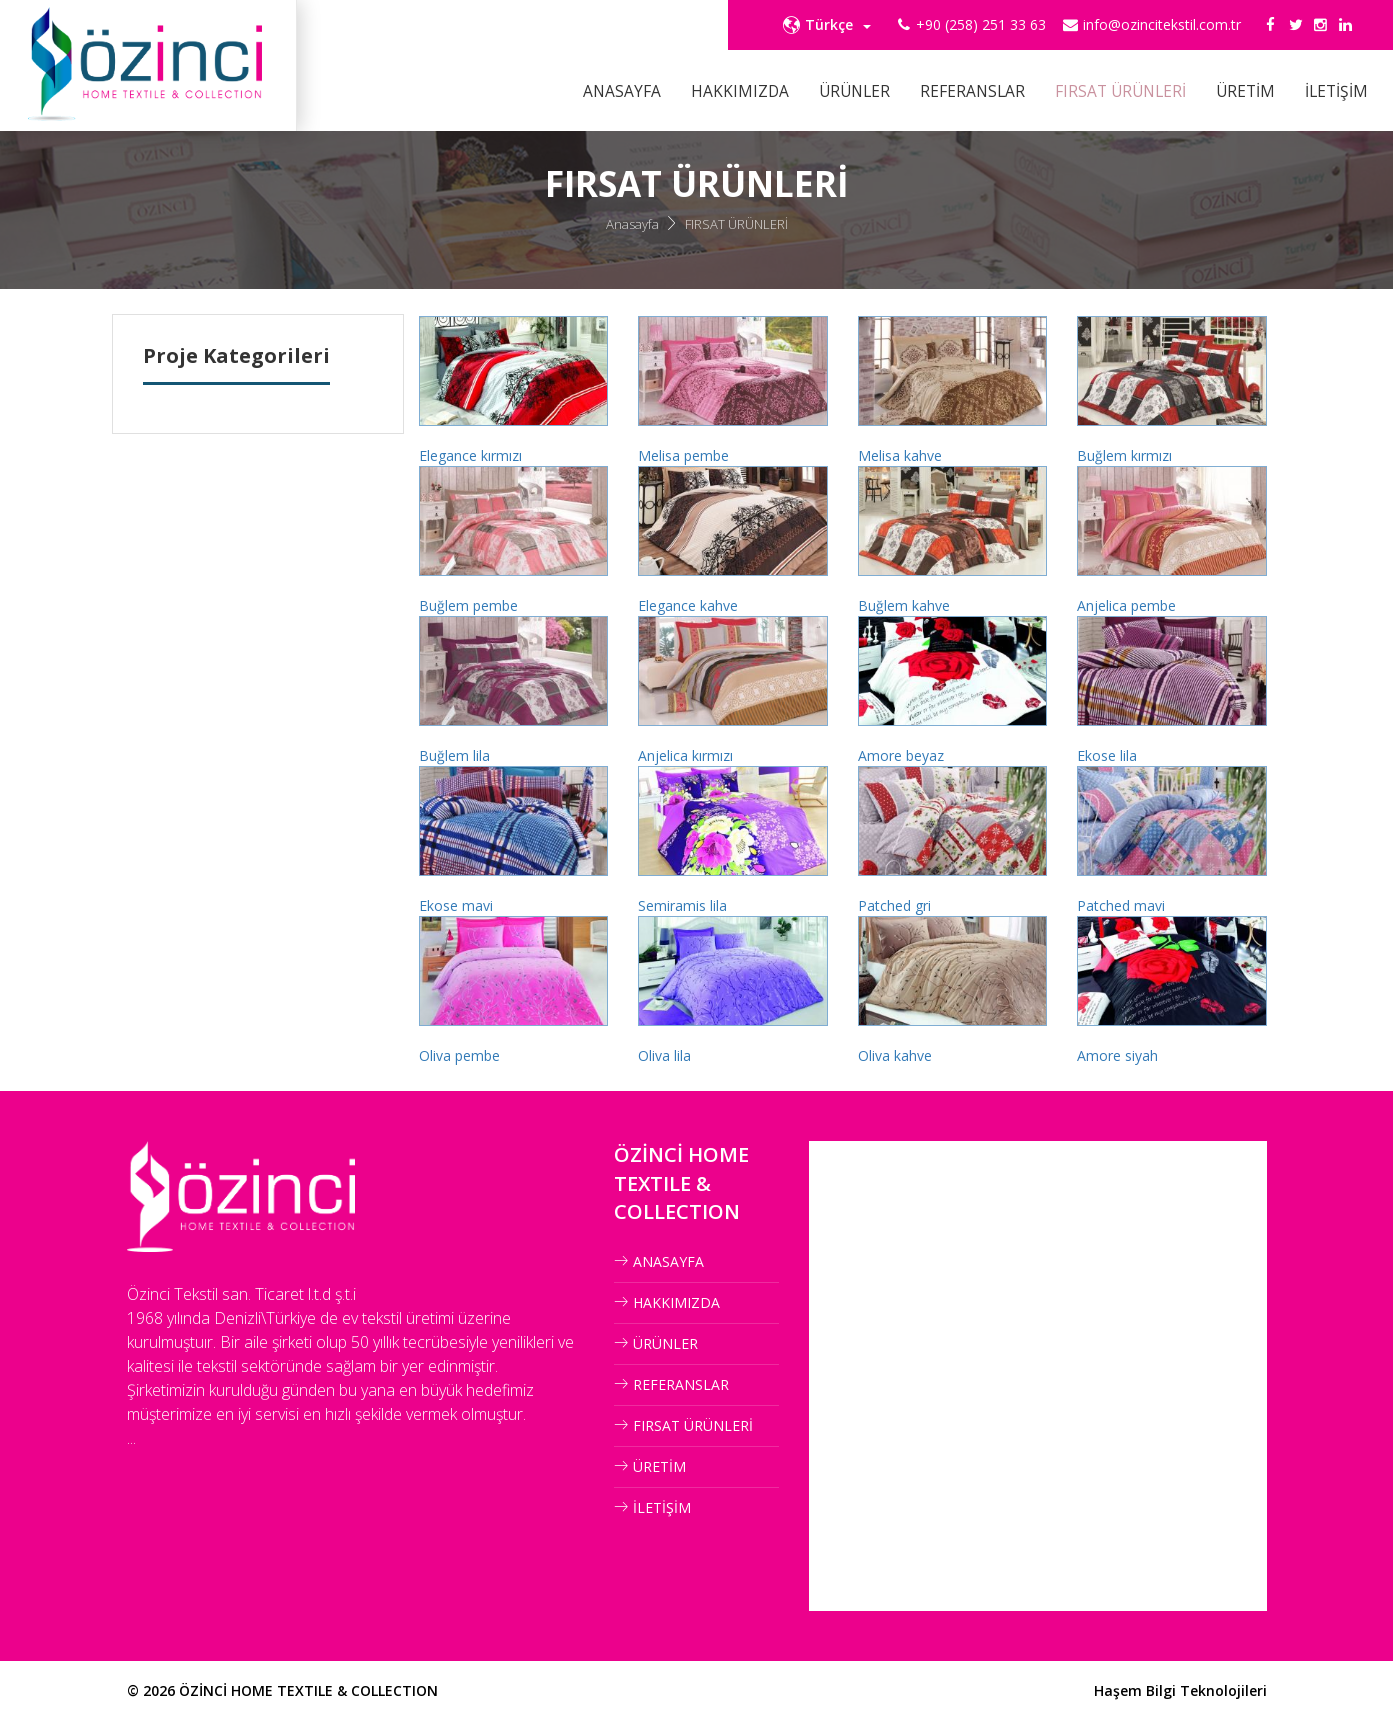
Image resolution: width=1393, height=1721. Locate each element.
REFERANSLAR (972, 91)
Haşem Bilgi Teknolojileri (1180, 1690)
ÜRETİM (1245, 91)
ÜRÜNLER (854, 91)
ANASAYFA (622, 91)
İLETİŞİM (1336, 91)
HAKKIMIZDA (740, 91)
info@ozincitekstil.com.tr (1162, 24)
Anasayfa (632, 224)
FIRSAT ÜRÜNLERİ (1120, 91)
